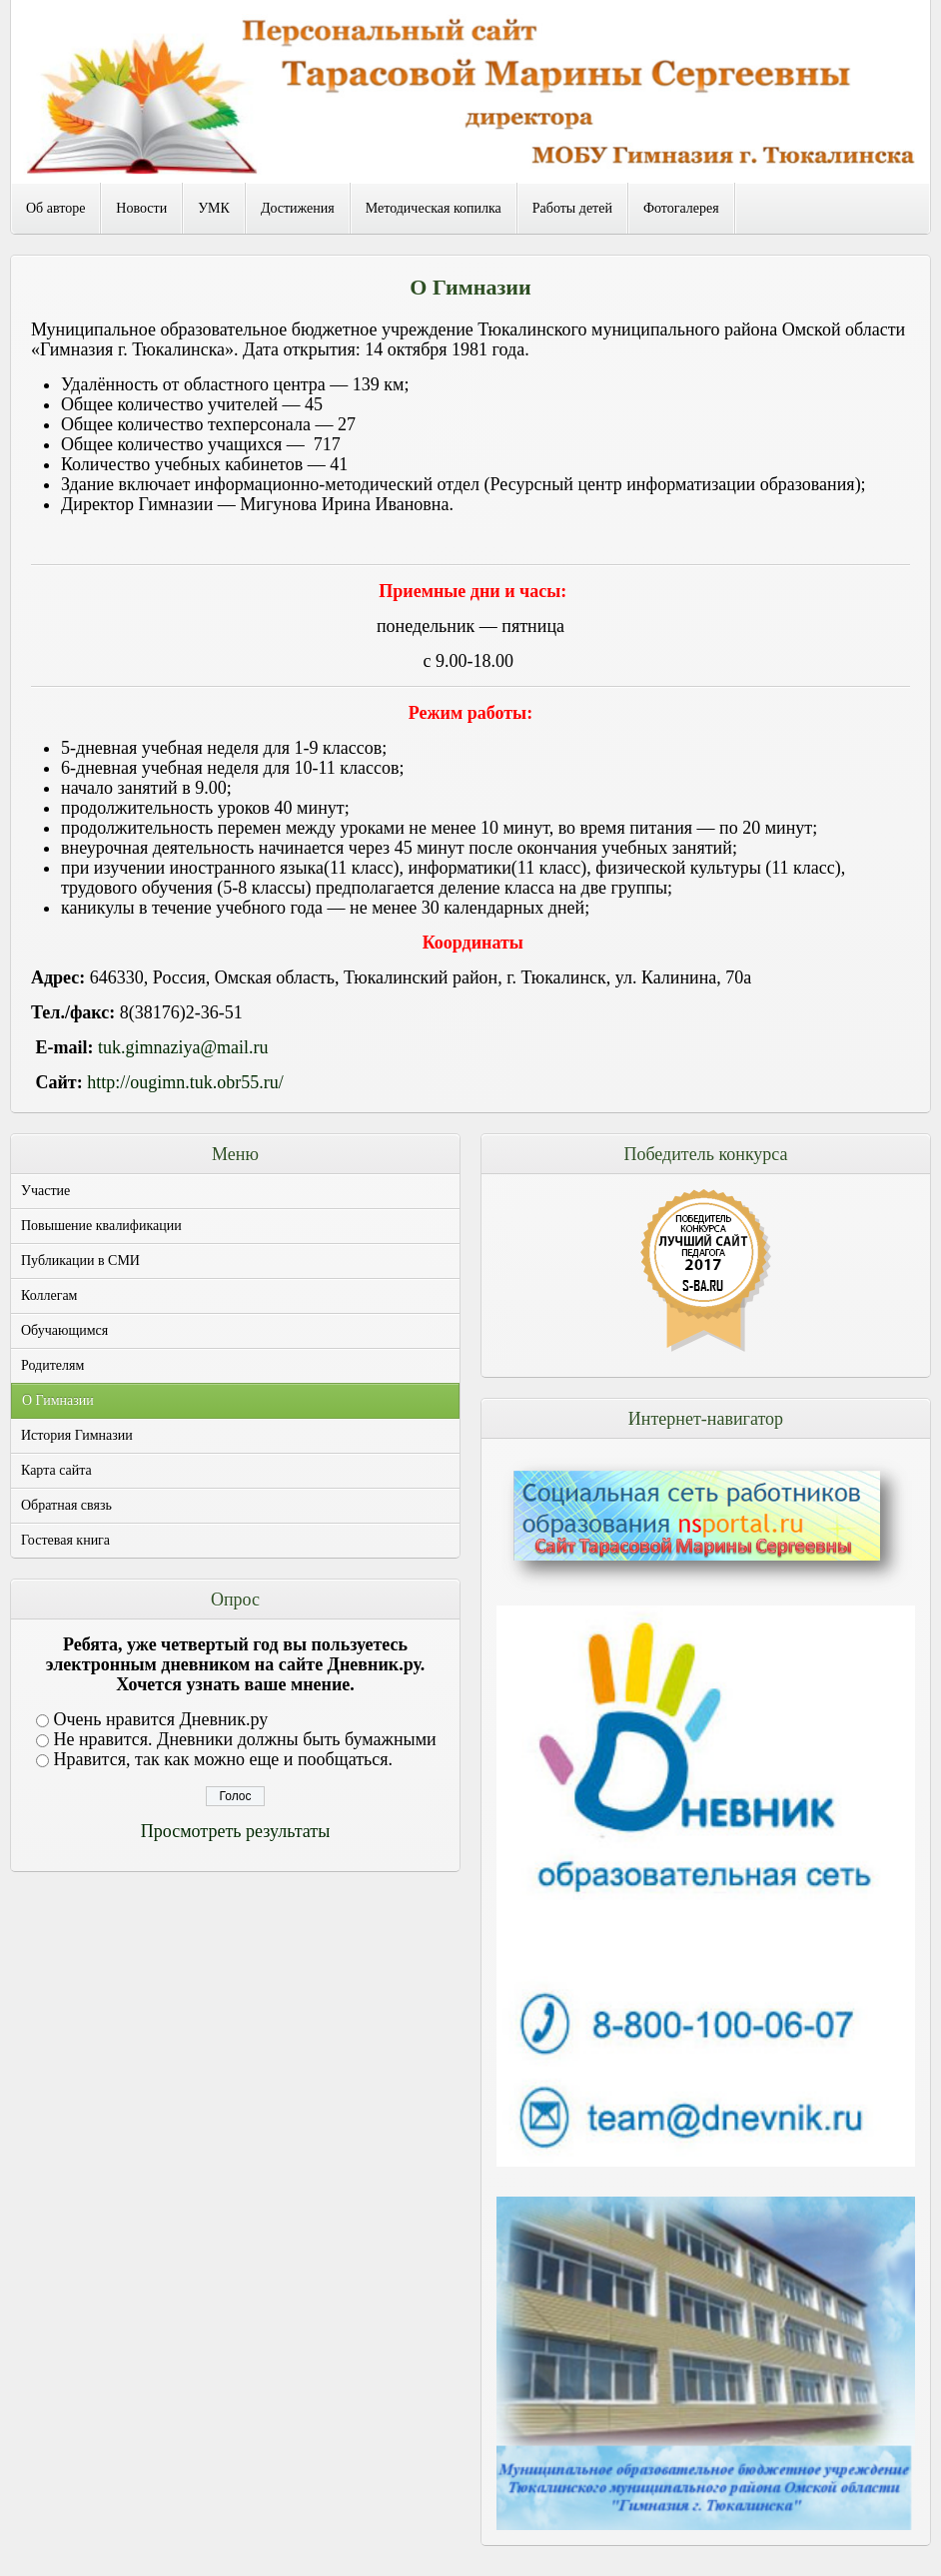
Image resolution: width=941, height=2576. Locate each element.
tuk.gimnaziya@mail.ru (183, 1047)
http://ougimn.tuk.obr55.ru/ (185, 1082)
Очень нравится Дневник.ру (161, 1719)
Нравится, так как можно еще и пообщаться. (224, 1759)
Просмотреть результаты (235, 1831)
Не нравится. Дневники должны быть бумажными (245, 1739)
